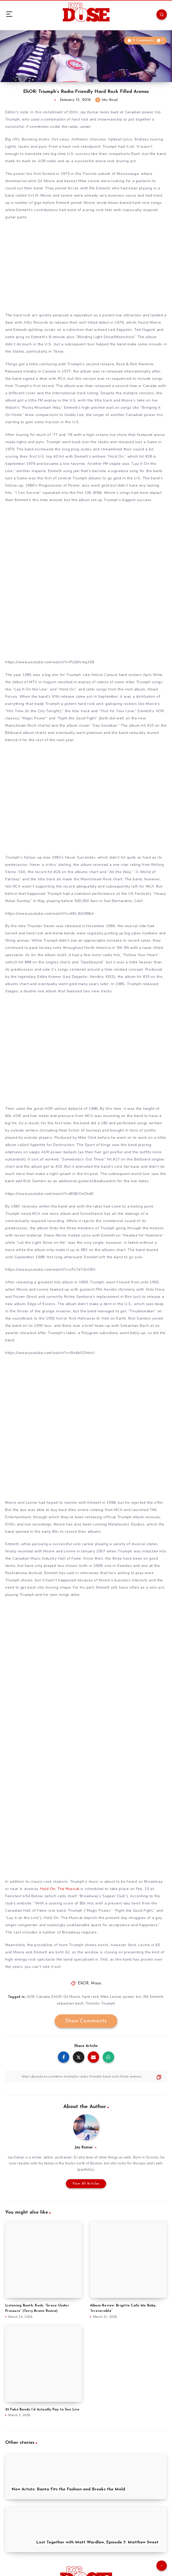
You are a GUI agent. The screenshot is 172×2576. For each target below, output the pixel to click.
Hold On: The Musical (59, 1888)
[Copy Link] (86, 2076)
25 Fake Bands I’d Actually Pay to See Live (42, 2409)
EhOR (83, 1983)
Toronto (93, 2003)
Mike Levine (111, 1996)
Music (96, 1983)
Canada (43, 1996)
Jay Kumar (83, 2147)
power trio (132, 1996)
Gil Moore (71, 1996)
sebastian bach (70, 2003)
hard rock (90, 1996)
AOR (30, 1996)
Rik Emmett (153, 1996)
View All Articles (86, 2183)
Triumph (108, 2003)
